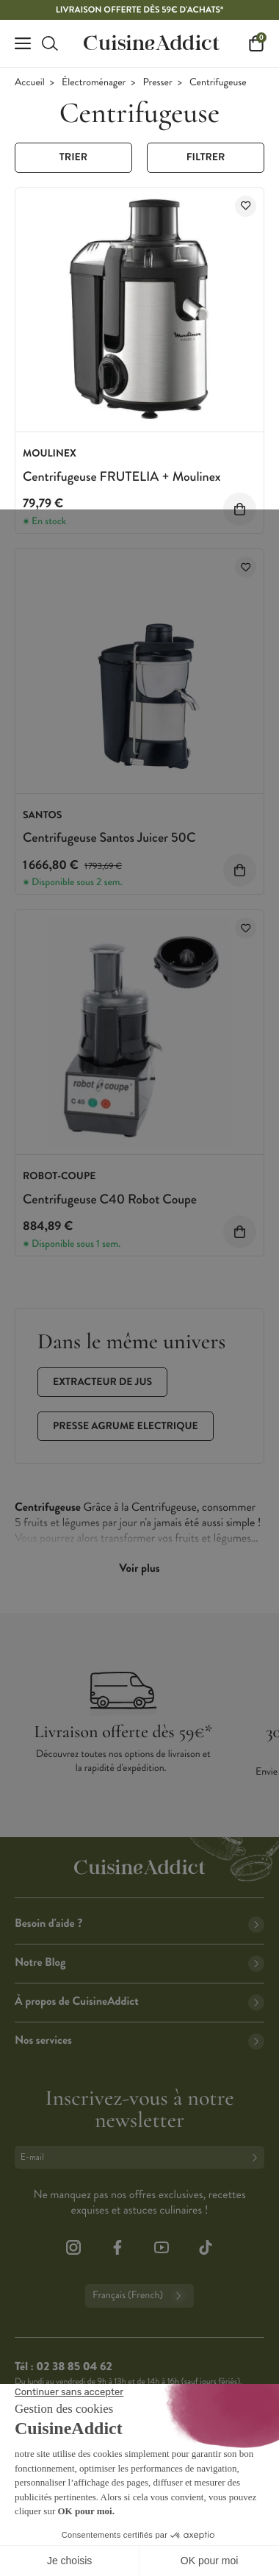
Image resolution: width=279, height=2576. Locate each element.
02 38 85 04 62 (74, 2366)
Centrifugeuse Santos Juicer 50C (109, 837)
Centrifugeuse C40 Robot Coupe (110, 1199)
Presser (158, 83)
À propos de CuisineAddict (139, 2001)
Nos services (139, 2040)
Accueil (30, 83)
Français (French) (139, 2296)
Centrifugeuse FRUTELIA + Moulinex (122, 476)
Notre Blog (139, 1962)
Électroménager (94, 83)
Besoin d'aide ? (139, 1923)
